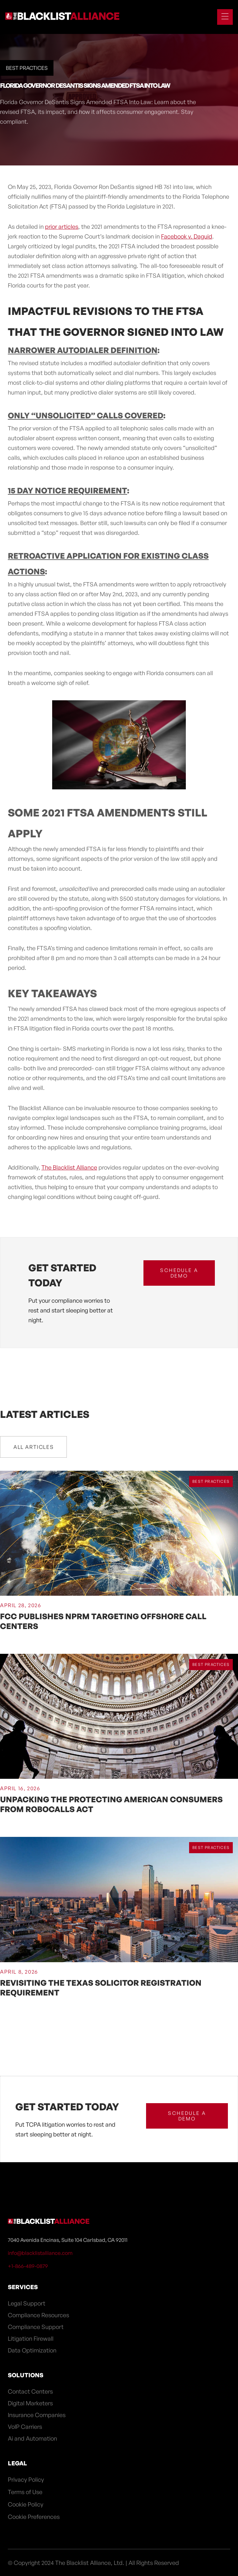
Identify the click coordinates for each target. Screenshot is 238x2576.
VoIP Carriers (25, 2426)
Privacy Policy (26, 2479)
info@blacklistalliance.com (40, 2253)
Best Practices (27, 68)
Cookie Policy (25, 2504)
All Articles (33, 1447)
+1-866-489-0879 (28, 2266)
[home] (62, 17)
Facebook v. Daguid (186, 236)
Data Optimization (32, 2350)
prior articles (61, 226)
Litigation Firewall (30, 2338)
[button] (222, 17)
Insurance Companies (37, 2415)
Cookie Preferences (34, 2517)
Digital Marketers (30, 2403)
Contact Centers (30, 2391)
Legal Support (26, 2303)
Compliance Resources (38, 2315)
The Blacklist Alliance (69, 1167)
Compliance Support (36, 2327)
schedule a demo (179, 1273)
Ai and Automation (32, 2438)
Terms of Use (25, 2492)
